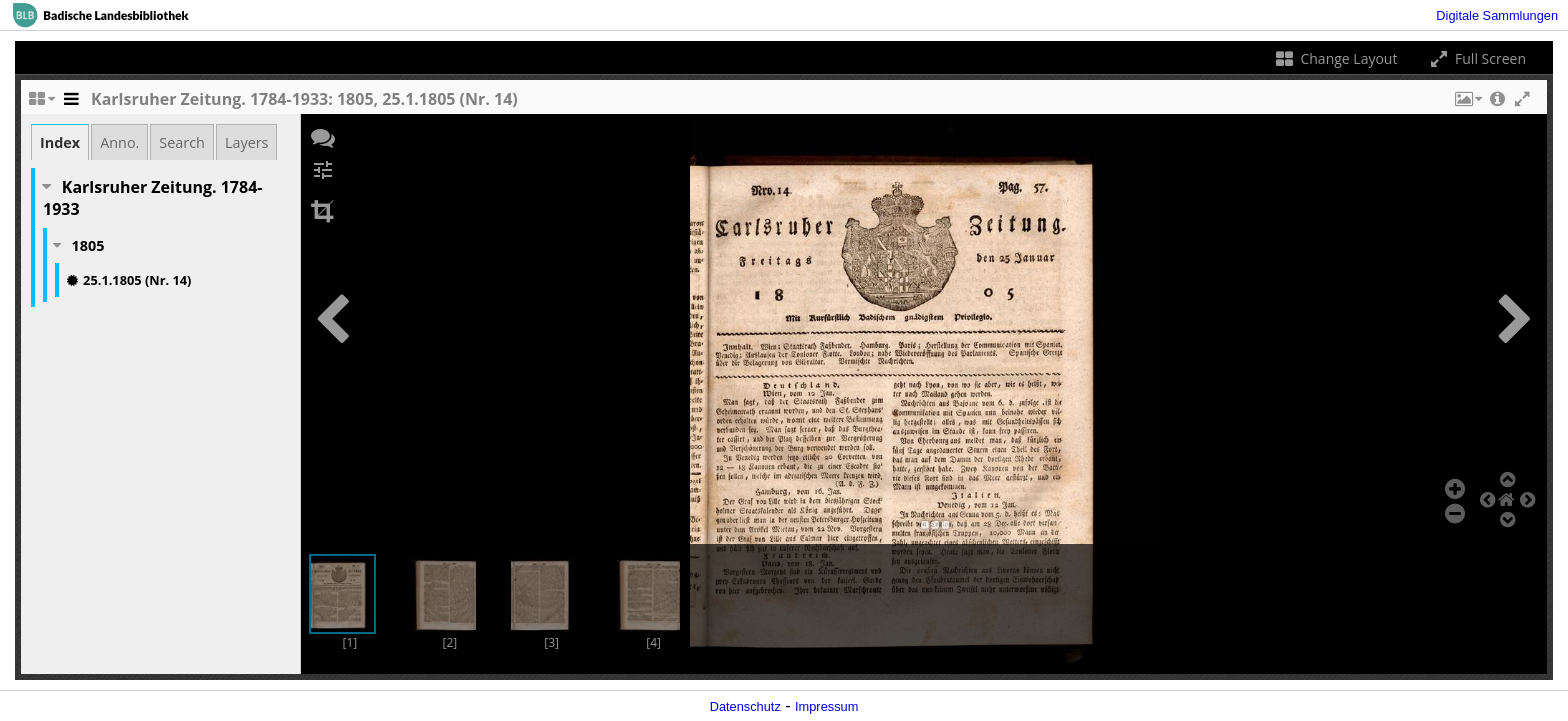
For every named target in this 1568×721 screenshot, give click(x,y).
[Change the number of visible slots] (41, 104)
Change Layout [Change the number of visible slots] (1335, 58)
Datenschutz (745, 706)
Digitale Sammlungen (1497, 15)
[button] (1467, 104)
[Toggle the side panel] (71, 104)
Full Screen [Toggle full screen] (1476, 58)
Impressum (826, 706)
